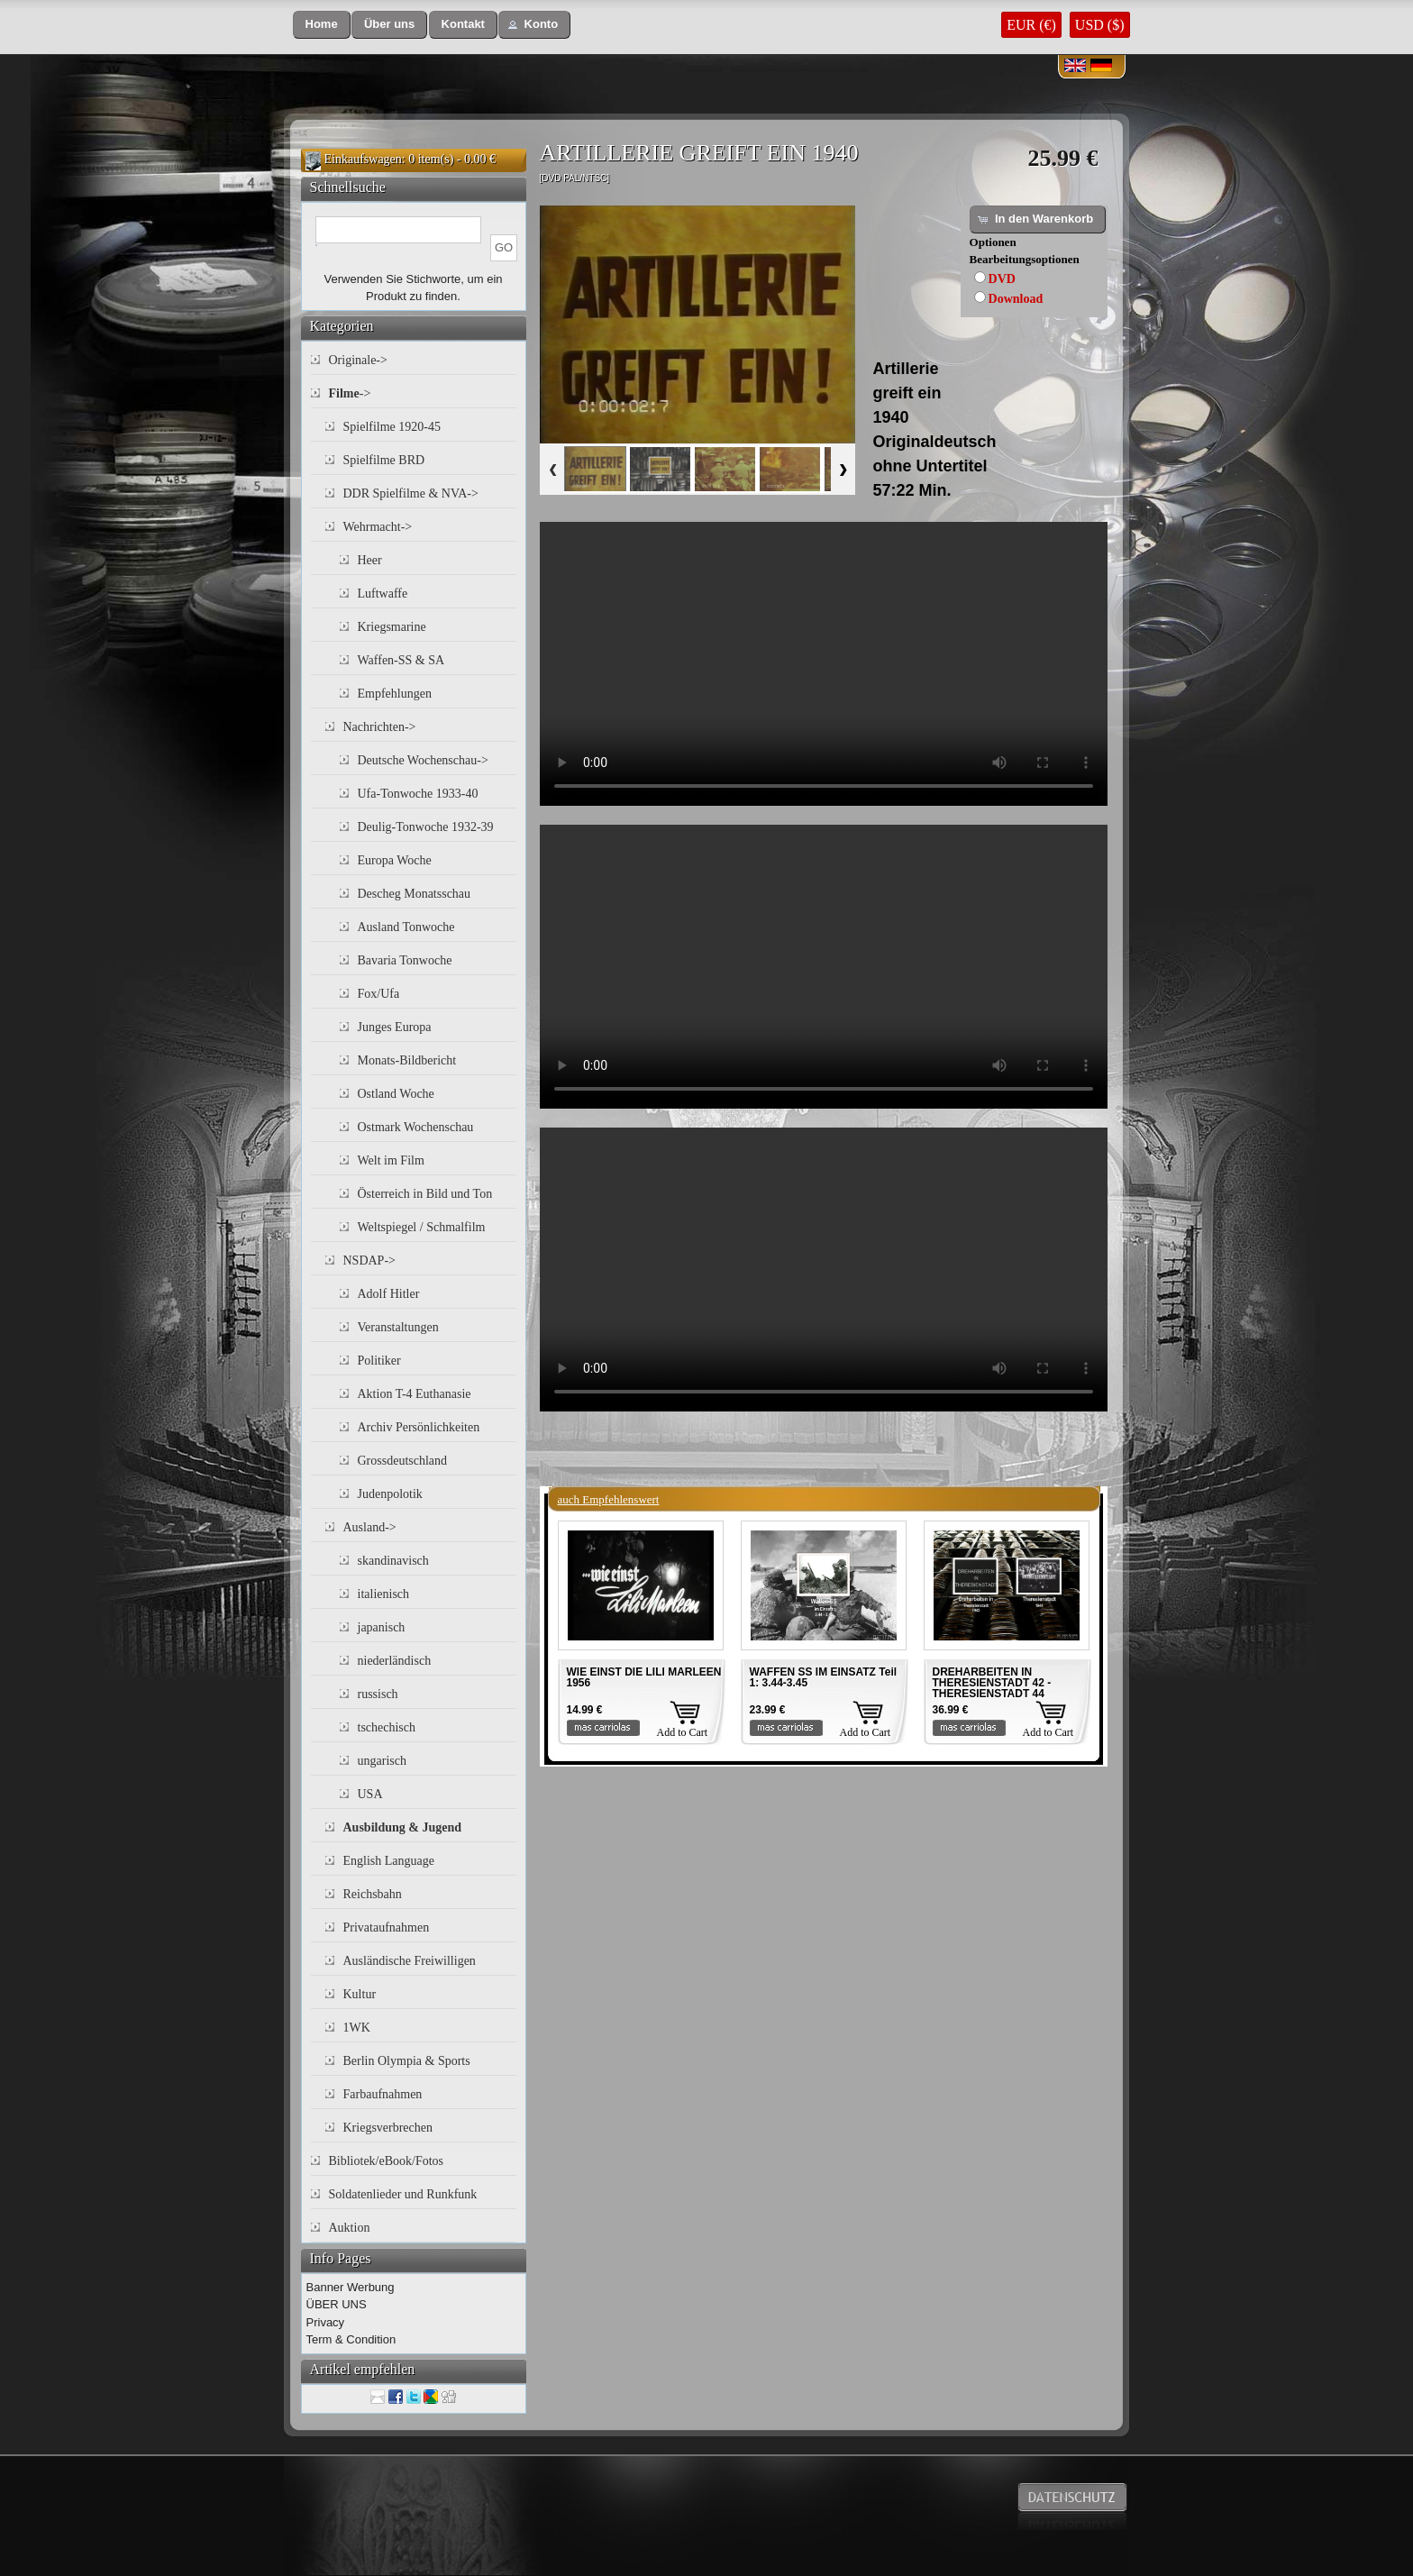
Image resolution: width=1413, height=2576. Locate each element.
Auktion (349, 2227)
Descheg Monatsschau (414, 893)
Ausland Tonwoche (406, 927)
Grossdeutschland (403, 1460)
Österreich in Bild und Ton (425, 1194)
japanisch (382, 1627)
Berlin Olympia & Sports (406, 2061)
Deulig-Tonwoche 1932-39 (426, 827)
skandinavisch (393, 1560)
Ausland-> (370, 1527)
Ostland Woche (396, 1094)
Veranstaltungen (398, 1327)
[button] (322, 25)
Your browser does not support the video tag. (824, 664)
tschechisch (387, 1727)
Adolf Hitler (389, 1294)
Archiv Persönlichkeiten (419, 1427)
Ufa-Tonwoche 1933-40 (418, 793)
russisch (378, 1694)
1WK (356, 2027)
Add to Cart (682, 1732)
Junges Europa (395, 1027)
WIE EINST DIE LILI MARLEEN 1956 (644, 1677)
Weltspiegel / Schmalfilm (422, 1227)
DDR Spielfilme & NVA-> (411, 493)
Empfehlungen (395, 693)
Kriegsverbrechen (388, 2127)
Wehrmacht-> (378, 527)
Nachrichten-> (379, 727)
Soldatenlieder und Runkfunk (403, 2194)
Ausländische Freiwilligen (409, 1961)
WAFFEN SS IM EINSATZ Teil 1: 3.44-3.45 (824, 1677)
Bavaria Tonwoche (405, 960)
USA (370, 1794)
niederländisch (395, 1660)
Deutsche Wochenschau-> (423, 760)
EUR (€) (1031, 24)
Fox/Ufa (379, 993)
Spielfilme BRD (384, 460)
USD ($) (1100, 24)
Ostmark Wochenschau (416, 1127)
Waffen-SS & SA (401, 660)
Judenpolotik (390, 1494)
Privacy (325, 2322)
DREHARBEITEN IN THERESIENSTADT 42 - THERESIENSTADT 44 (992, 1683)
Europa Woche (395, 860)
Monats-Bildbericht (407, 1060)
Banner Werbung (350, 2287)
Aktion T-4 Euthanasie (414, 1394)
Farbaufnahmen (383, 2094)
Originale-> (358, 360)
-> (350, 393)
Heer (370, 560)
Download (1016, 299)
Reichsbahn (372, 1894)
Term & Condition (351, 2339)
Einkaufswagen (363, 159)
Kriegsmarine (392, 627)
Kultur (360, 1994)
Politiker (379, 1360)
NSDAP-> (369, 1260)
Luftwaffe (383, 593)
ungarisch (382, 1761)
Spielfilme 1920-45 (392, 427)
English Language (388, 1861)
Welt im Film (391, 1160)
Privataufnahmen (386, 1927)
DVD (1002, 279)
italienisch (384, 1594)
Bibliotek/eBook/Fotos (386, 2161)
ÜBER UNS (336, 2304)
